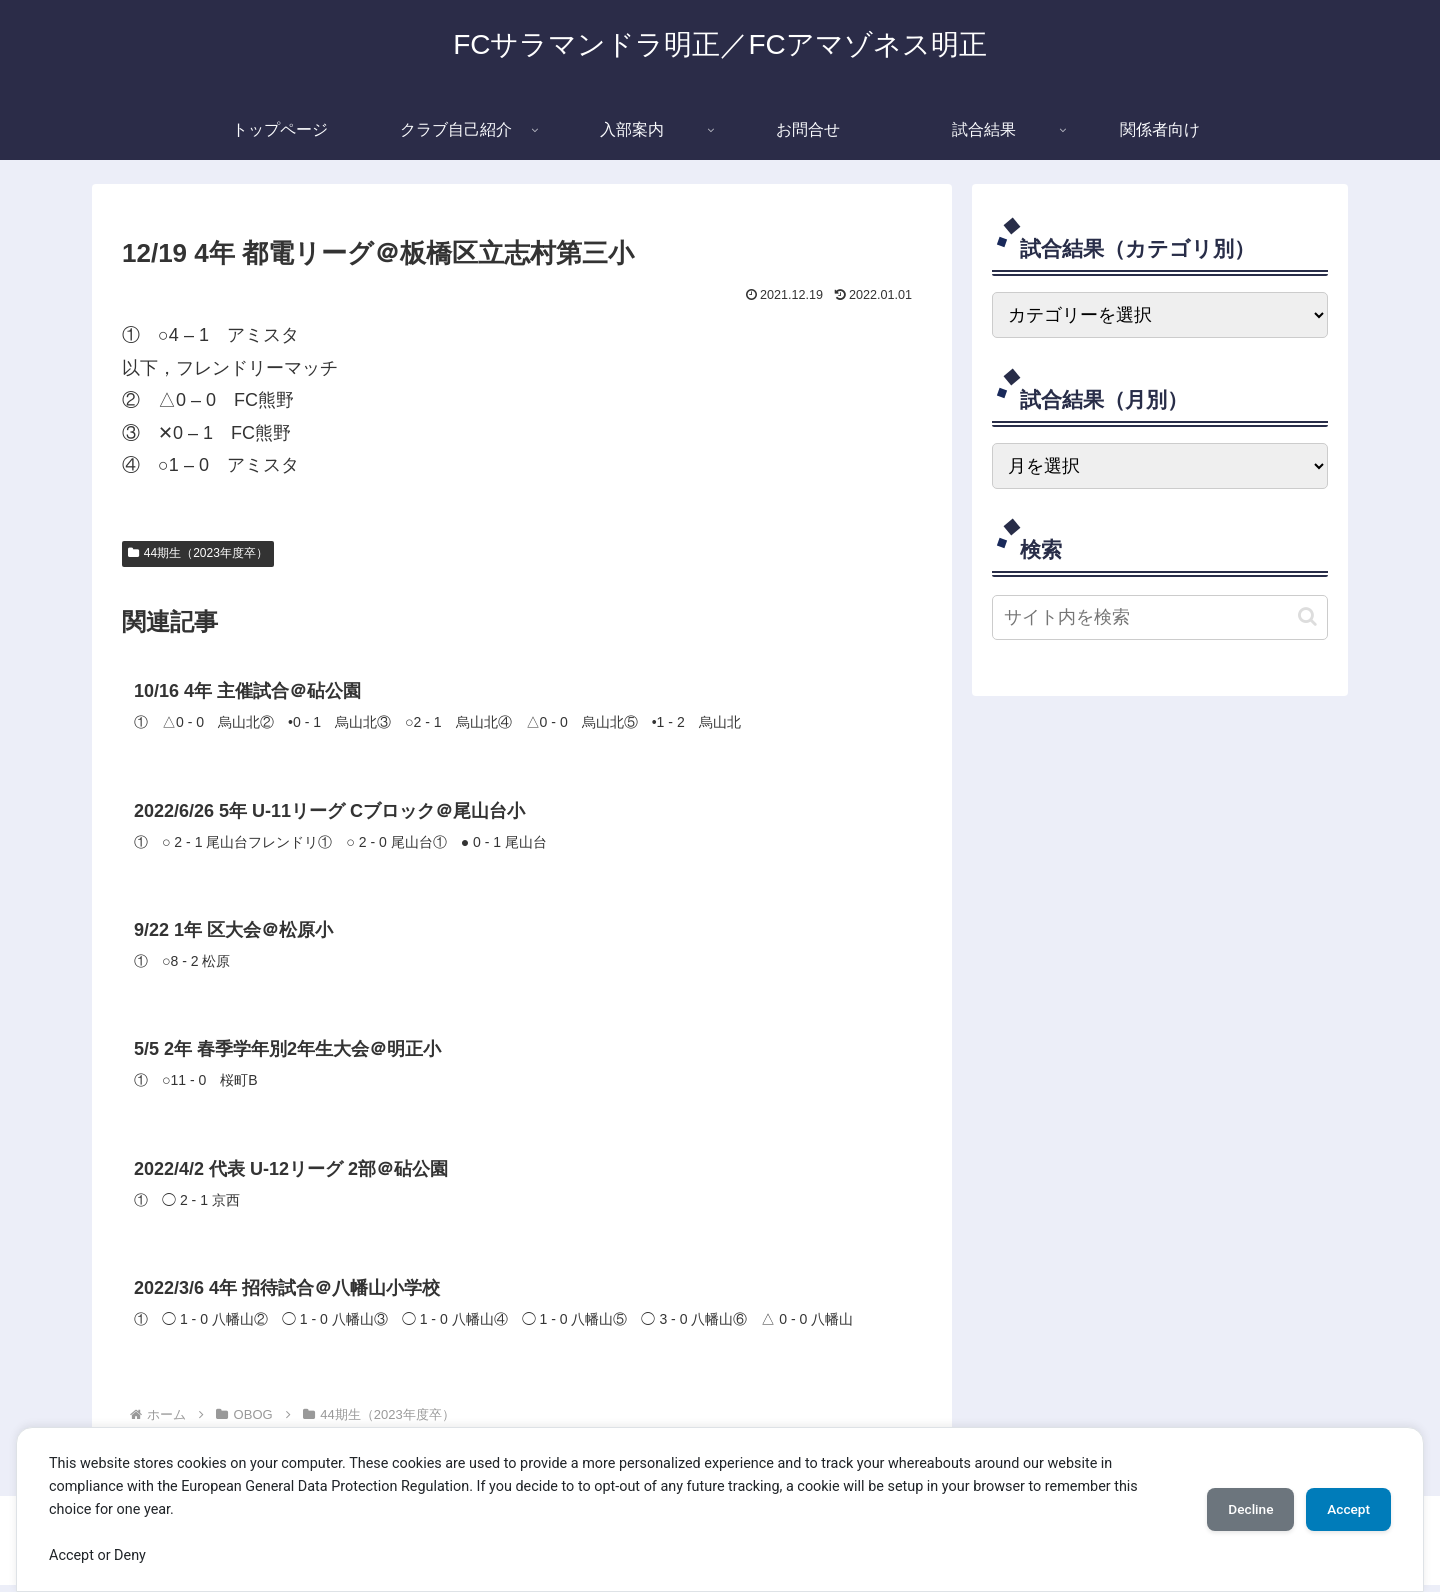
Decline (1240, 1509)
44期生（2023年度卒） (198, 553)
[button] (1307, 616)
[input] (1160, 617)
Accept (1345, 1509)
